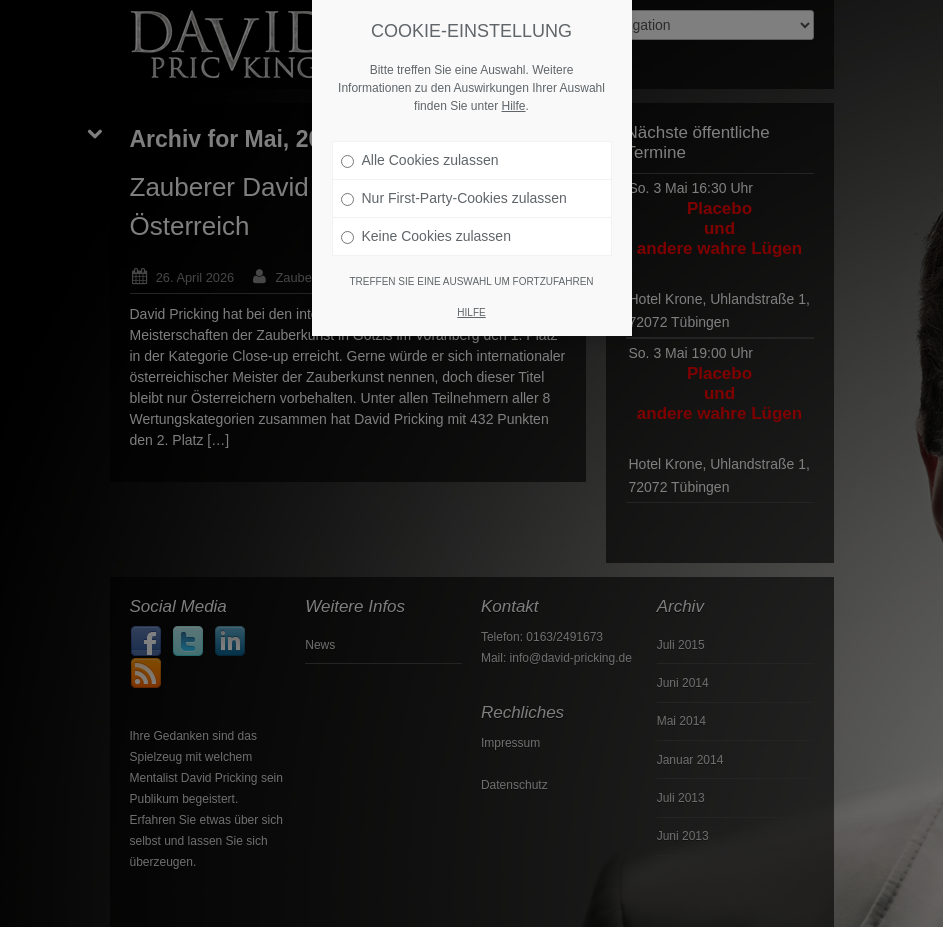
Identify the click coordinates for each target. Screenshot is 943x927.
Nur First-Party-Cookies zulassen (454, 189)
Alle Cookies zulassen (420, 151)
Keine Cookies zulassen (426, 227)
